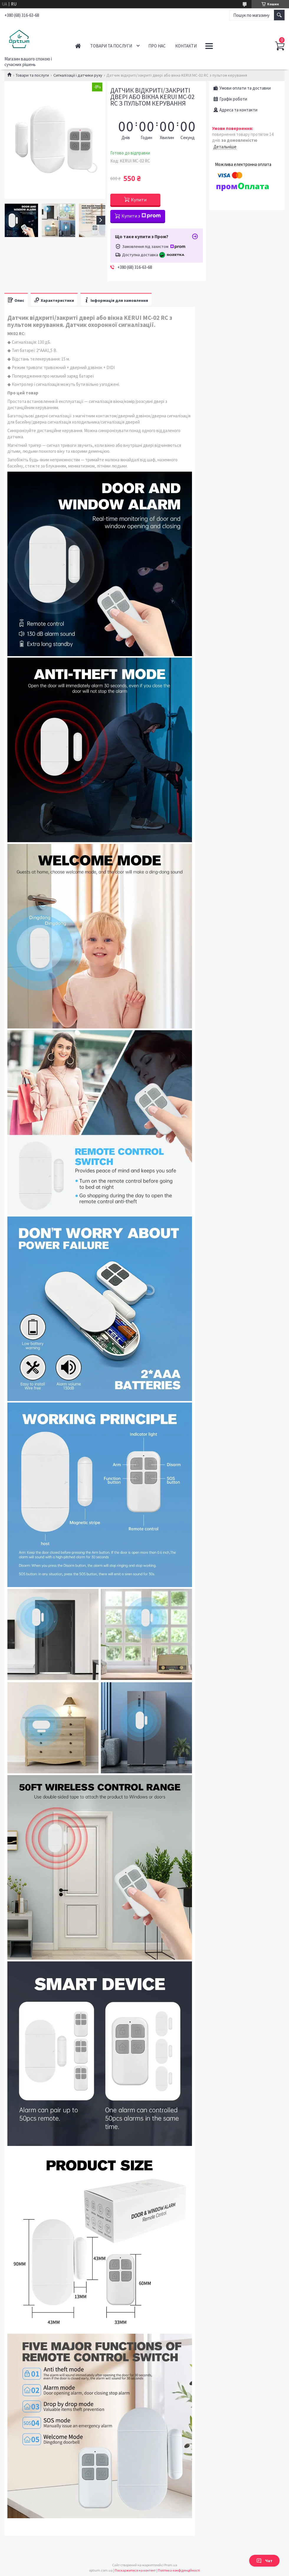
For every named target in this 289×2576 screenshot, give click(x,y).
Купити (139, 200)
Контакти (186, 46)
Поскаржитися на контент (135, 2570)
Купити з (141, 216)
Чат (264, 2560)
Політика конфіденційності (179, 2570)
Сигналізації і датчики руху (77, 75)
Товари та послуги (111, 46)
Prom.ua (170, 2565)
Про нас (157, 46)
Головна (78, 46)
